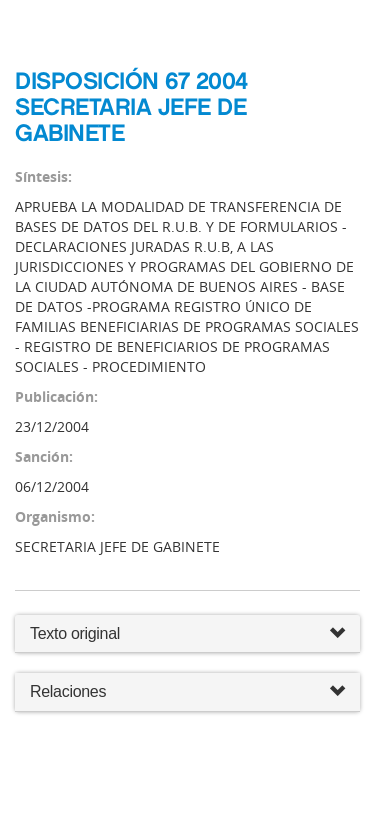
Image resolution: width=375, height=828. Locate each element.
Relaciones (187, 692)
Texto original (75, 633)
